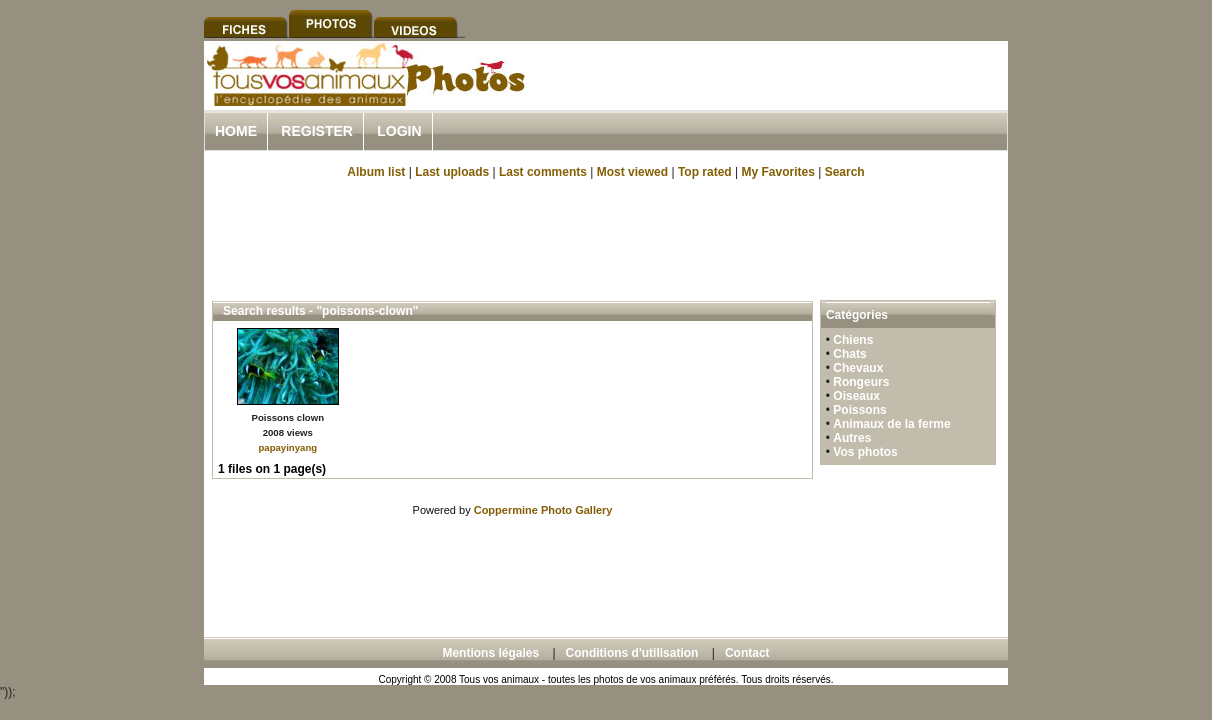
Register (317, 131)
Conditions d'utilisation (632, 653)
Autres (852, 438)
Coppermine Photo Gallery (543, 510)
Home (236, 131)
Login (399, 131)
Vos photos (865, 452)
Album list (376, 172)
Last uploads (452, 172)
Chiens (853, 340)
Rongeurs (861, 382)
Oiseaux (856, 396)
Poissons (859, 410)
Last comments (543, 172)
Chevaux (858, 368)
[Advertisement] (774, 98)
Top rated (705, 172)
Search (845, 172)
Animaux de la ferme (891, 424)
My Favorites (778, 172)
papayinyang (287, 447)
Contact (747, 653)
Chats (849, 354)
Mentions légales (490, 653)
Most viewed (632, 172)
